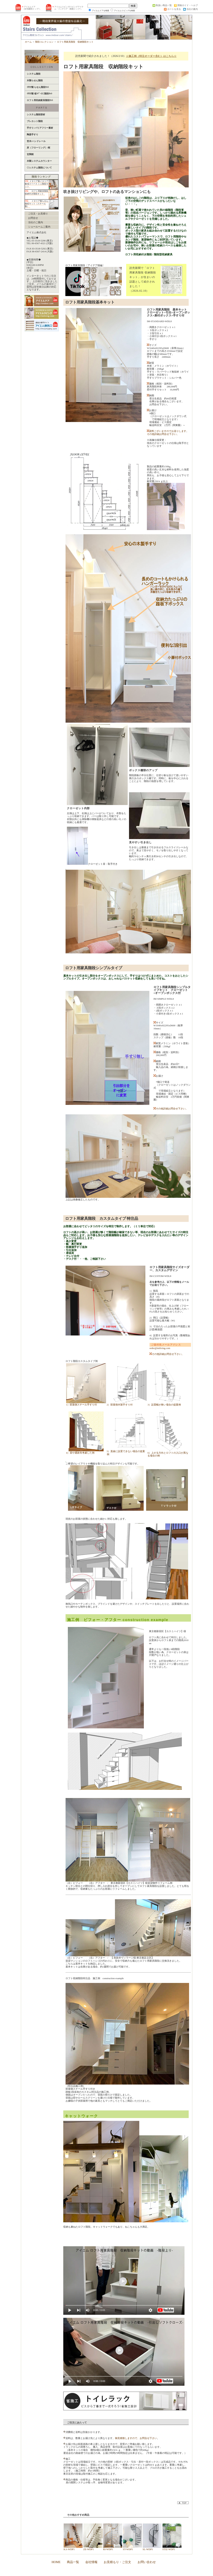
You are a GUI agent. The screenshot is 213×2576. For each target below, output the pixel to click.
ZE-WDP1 (92, 2548)
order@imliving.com (160, 1348)
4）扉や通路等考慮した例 (86, 1451)
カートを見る (174, 9)
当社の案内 (192, 9)
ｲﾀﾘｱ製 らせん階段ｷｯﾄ (38, 87)
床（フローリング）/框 (38, 148)
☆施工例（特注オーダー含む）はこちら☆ (151, 56)
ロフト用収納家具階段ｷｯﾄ (40, 100)
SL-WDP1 (152, 2548)
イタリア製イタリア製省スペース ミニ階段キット (36, 184)
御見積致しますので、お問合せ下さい (136, 2438)
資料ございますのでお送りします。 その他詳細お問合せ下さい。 (168, 433)
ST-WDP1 (132, 2548)
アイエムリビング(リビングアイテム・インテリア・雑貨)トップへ (68, 8)
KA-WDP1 (73, 2548)
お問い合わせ (147, 2562)
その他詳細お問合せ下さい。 (171, 1108)
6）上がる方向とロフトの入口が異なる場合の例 (167, 1453)
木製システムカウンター (39, 161)
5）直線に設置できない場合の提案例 (127, 1452)
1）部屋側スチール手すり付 (86, 1403)
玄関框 (30, 154)
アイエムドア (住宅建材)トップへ (32, 8)
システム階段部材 (37, 114)
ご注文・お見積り (38, 213)
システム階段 (33, 74)
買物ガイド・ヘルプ (187, 5)
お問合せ (33, 218)
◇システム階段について (39, 167)
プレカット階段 (36, 121)
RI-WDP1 (112, 2548)
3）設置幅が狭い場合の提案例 (167, 1403)
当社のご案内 (35, 222)
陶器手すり (32, 134)
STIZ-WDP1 (171, 2548)
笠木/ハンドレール (36, 141)
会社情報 (91, 2562)
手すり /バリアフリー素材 (40, 128)
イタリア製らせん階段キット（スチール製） (36, 204)
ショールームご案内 (39, 226)
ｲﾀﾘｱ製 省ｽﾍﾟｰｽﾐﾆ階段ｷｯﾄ (39, 93)
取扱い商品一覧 (164, 5)
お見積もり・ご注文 (117, 2562)
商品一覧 (73, 2562)
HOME (55, 2562)
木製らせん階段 (35, 80)
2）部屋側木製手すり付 (127, 1403)
